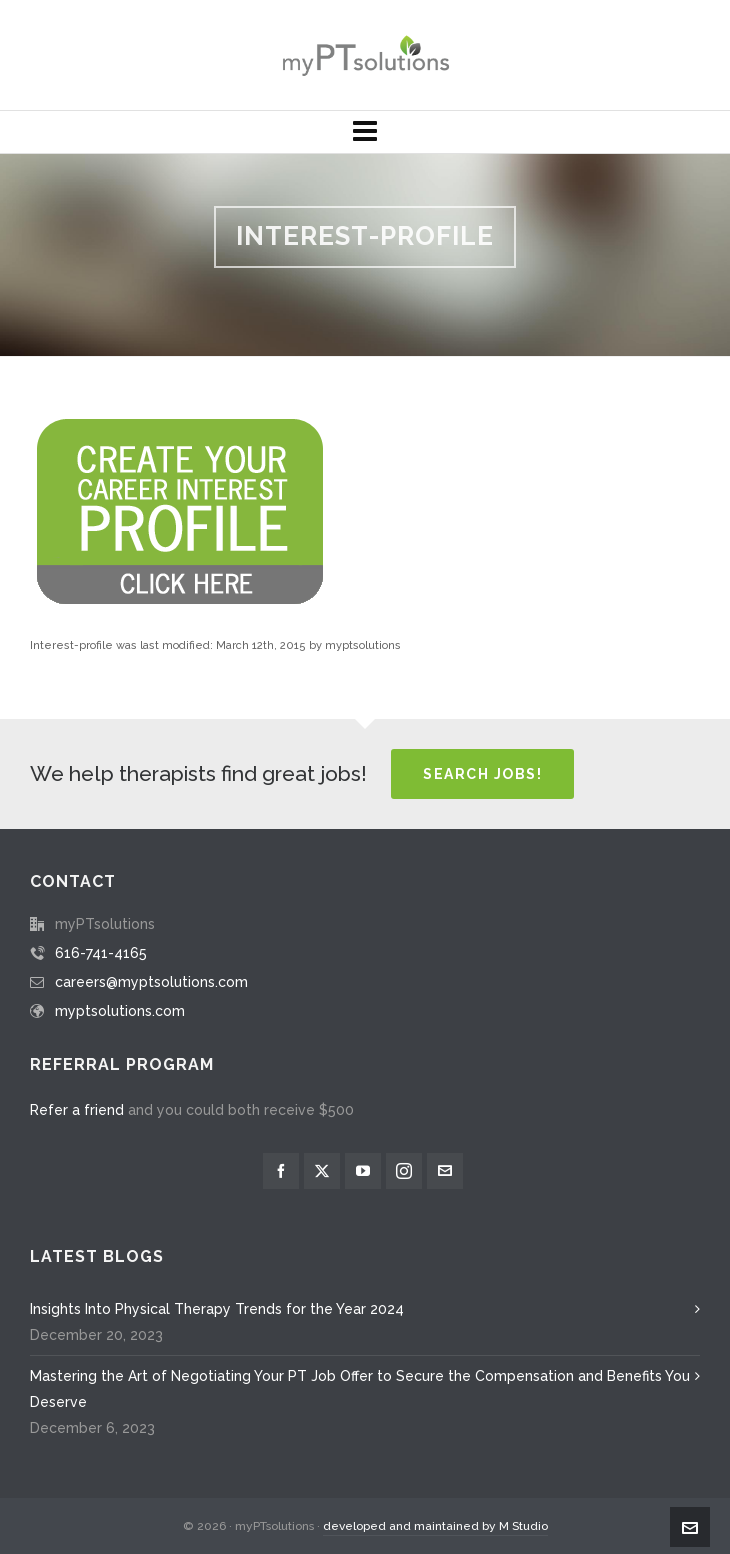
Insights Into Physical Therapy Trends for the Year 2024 (217, 1309)
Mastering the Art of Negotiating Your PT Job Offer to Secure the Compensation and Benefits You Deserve (360, 1389)
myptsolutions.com (120, 1011)
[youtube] (363, 1171)
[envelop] (445, 1171)
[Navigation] (365, 132)
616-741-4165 (101, 953)
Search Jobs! (482, 774)
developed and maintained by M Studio (435, 1526)
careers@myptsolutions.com (151, 982)
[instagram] (404, 1171)
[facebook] (281, 1171)
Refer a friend (77, 1110)
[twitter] (322, 1171)
